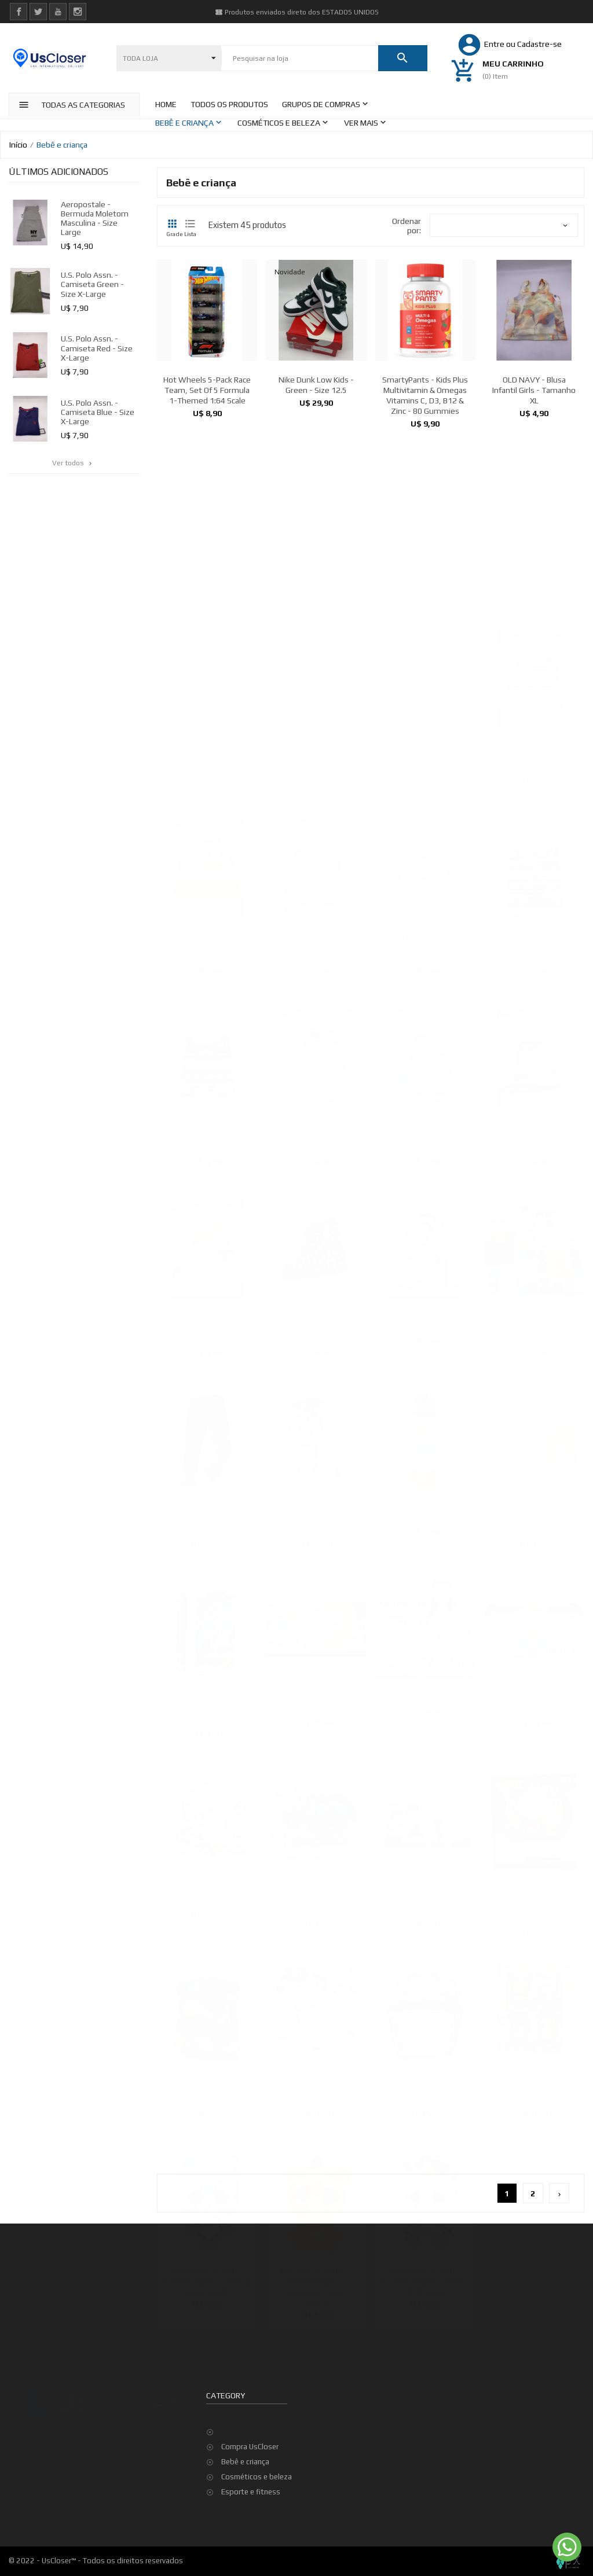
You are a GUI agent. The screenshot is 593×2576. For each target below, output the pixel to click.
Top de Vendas (444, 2442)
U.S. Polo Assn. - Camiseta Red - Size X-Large (97, 348)
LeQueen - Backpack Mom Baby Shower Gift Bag (425, 2089)
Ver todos (73, 463)
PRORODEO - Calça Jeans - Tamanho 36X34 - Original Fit (207, 1517)
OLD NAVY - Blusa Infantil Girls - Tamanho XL (534, 390)
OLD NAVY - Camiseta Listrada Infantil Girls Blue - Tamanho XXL (207, 1137)
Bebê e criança (245, 2461)
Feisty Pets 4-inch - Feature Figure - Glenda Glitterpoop (425, 2279)
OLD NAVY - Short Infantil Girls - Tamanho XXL (316, 1137)
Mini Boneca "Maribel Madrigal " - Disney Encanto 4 (207, 2089)
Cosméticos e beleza (256, 2476)
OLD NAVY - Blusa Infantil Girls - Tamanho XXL (207, 946)
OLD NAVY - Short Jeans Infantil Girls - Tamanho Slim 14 (425, 1137)
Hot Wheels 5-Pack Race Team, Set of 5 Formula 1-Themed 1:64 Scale (207, 390)
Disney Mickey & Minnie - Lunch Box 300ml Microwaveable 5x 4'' (316, 1898)
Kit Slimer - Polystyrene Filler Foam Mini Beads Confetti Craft (534, 1327)
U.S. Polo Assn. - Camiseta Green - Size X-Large (92, 284)
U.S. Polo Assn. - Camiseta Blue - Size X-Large (97, 412)
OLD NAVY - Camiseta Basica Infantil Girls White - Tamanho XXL (425, 946)
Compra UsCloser (250, 2446)
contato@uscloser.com (71, 2485)
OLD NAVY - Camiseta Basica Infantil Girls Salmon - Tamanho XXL (316, 946)
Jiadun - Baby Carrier (425, 1697)
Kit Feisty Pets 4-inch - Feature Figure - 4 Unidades (533, 2089)
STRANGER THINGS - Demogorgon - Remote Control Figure (316, 1517)
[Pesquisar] (299, 58)
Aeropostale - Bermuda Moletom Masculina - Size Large (95, 218)
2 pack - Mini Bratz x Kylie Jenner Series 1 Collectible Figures (425, 1898)
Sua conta (227, 2375)
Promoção (436, 2412)
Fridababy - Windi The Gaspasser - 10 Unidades (534, 1517)
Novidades (437, 2427)
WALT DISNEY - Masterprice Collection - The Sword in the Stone (207, 1708)
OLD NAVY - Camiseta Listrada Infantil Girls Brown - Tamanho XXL (534, 946)
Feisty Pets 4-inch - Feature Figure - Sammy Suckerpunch (207, 2279)
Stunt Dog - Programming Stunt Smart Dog (316, 2089)
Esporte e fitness (250, 2491)
